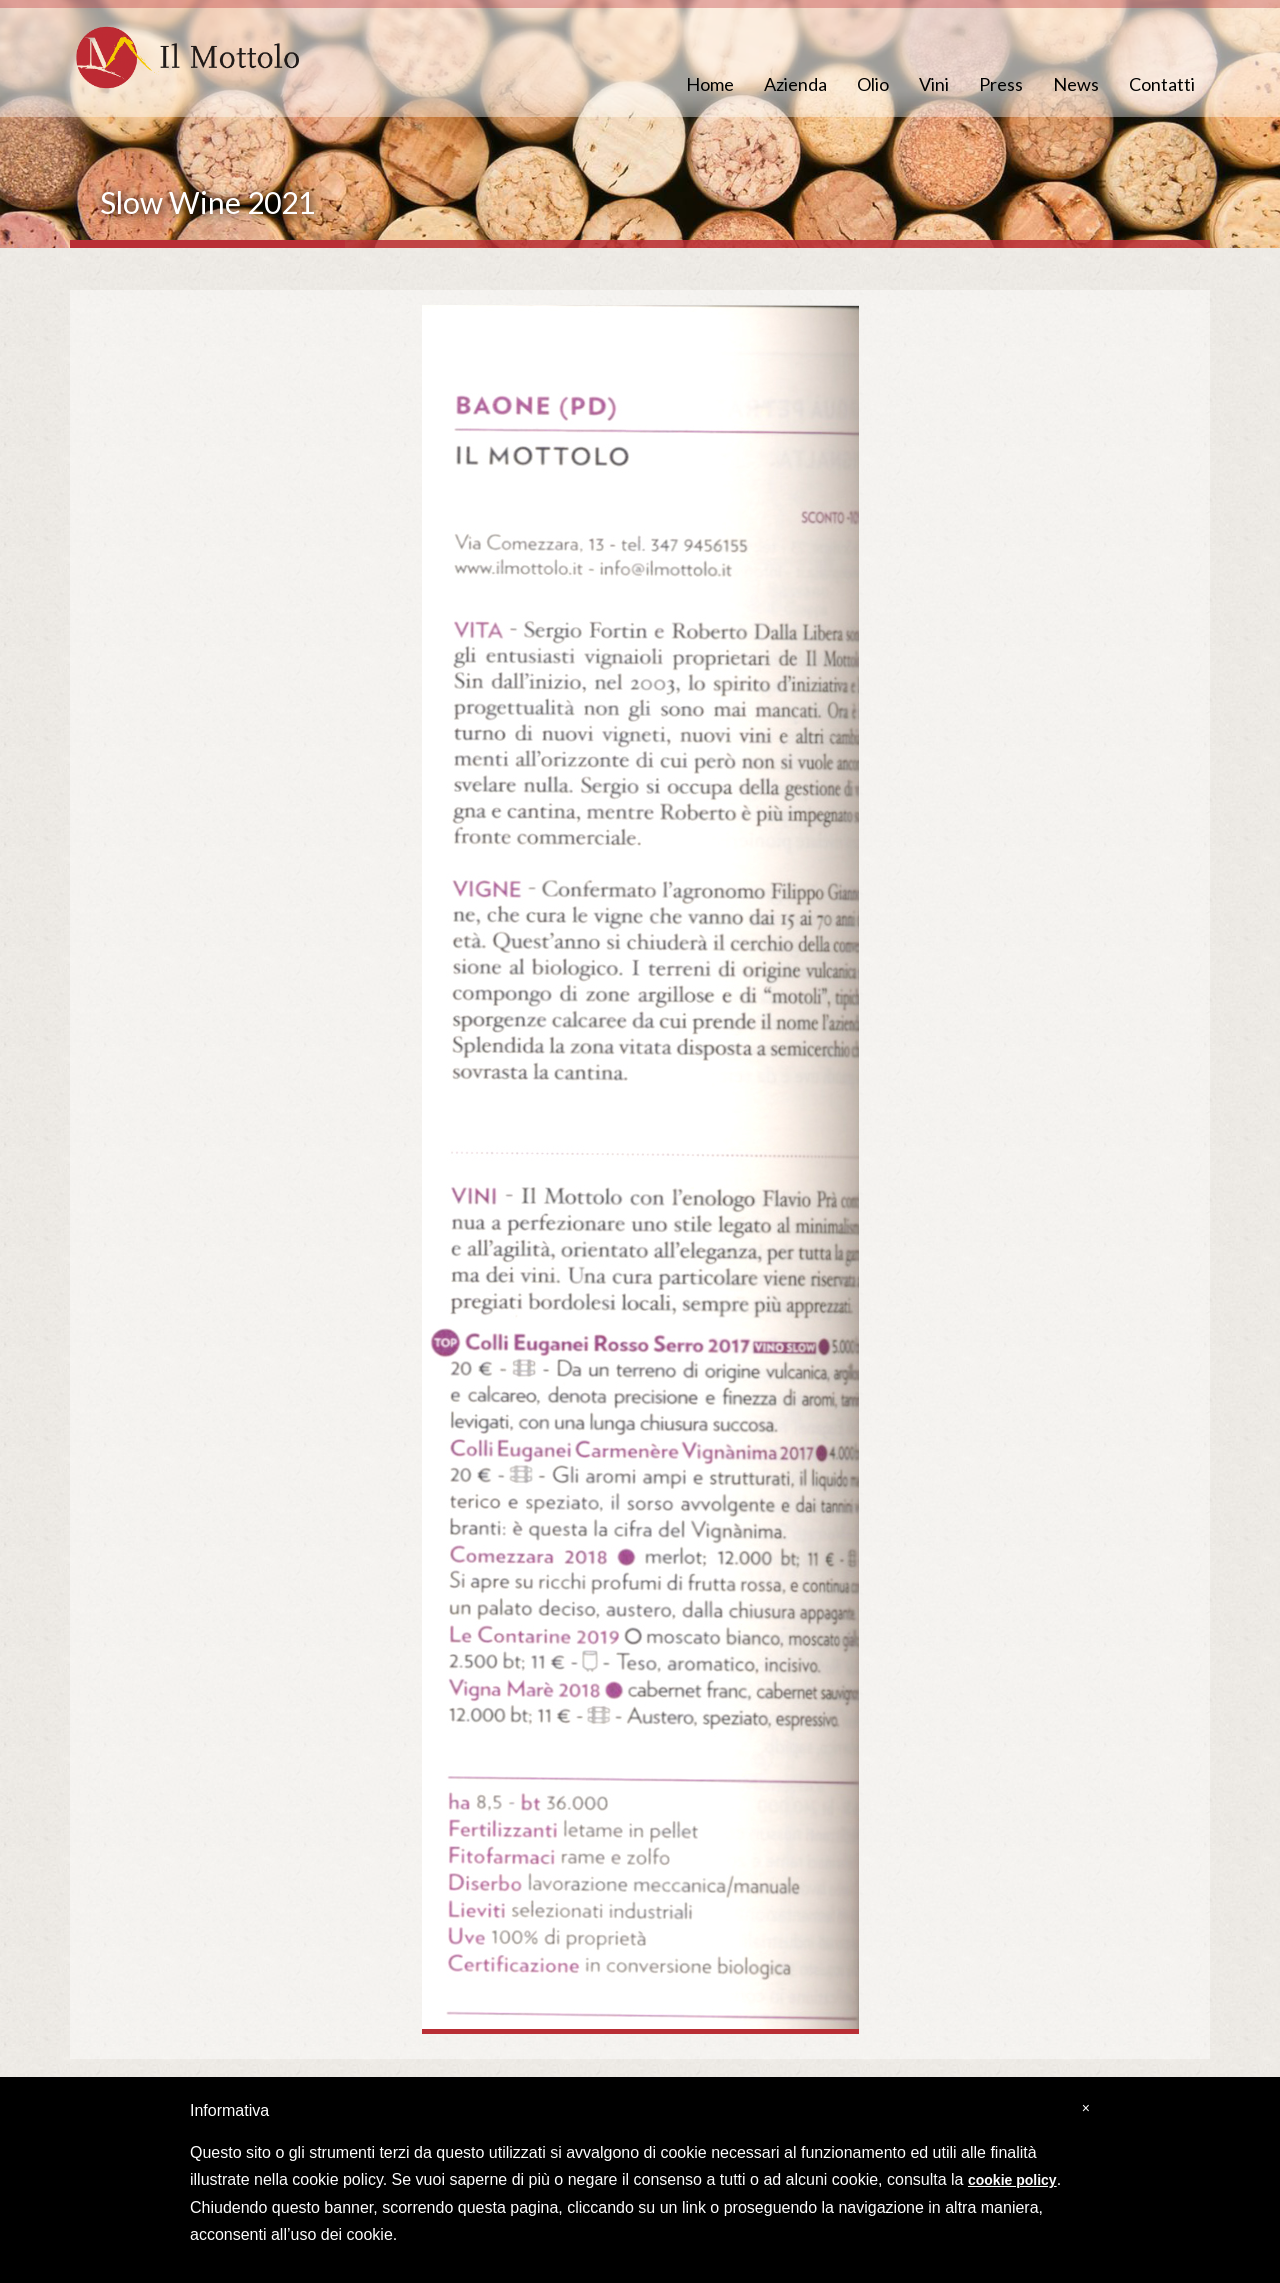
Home (710, 84)
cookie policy (1012, 2180)
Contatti (1162, 84)
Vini (934, 84)
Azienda (795, 84)
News (1076, 84)
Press (1001, 84)
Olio (873, 84)
